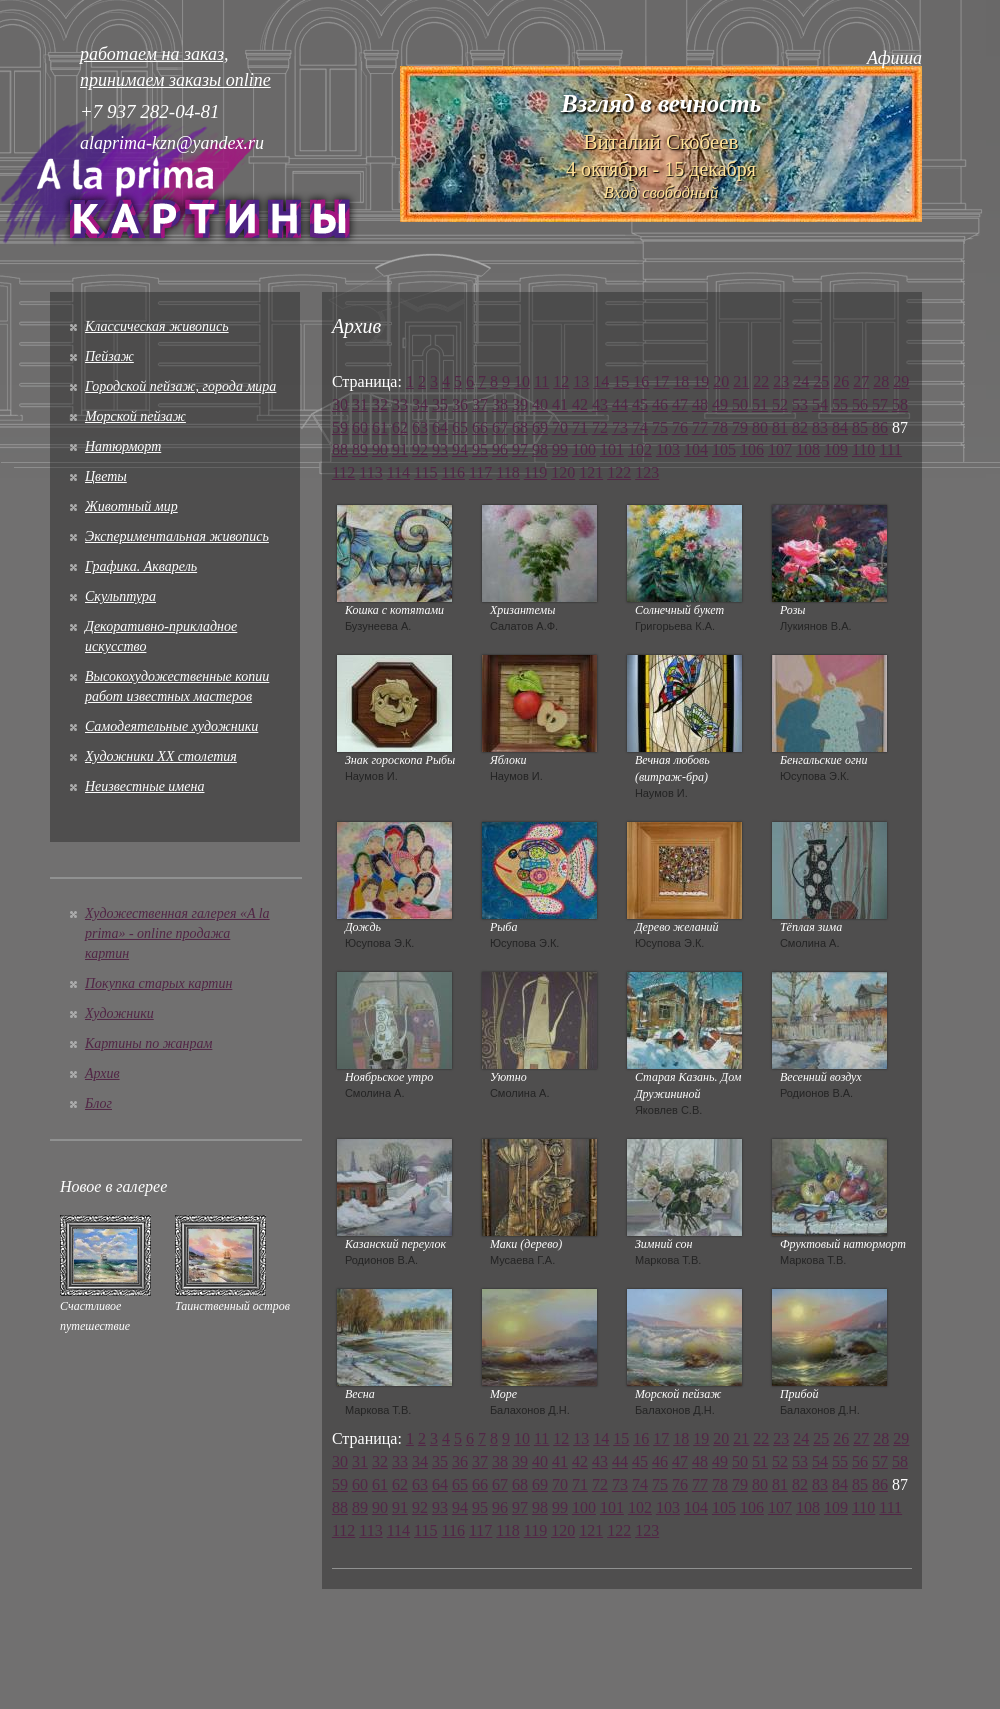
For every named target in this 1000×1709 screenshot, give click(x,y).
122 (619, 472)
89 (360, 449)
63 (420, 427)
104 (696, 449)
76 (680, 427)
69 (540, 427)
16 (641, 381)
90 (380, 449)
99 (560, 449)
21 (741, 381)
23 (781, 381)
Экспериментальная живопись (177, 536)
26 (841, 381)
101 (612, 449)
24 (801, 381)
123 (647, 472)
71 (580, 427)
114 (398, 472)
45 (640, 404)
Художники (119, 1013)
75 (660, 427)
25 (821, 381)
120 (563, 472)
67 (500, 427)
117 (480, 472)
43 (600, 404)
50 (740, 404)
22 (761, 381)
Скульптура (120, 596)
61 (380, 427)
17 (661, 381)
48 (700, 404)
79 (740, 427)
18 (681, 381)
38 (500, 404)
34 (420, 404)
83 (820, 427)
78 (720, 427)
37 (480, 404)
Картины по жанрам (148, 1043)
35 (440, 404)
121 (591, 472)
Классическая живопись (157, 326)
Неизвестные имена (144, 786)
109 (836, 449)
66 (480, 427)
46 (660, 404)
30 (340, 404)
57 (880, 404)
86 (880, 427)
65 (460, 427)
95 (480, 449)
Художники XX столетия (161, 756)
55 (840, 404)
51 (760, 404)
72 (600, 427)
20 (721, 381)
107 (780, 449)
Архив (102, 1073)
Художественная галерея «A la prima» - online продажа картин (177, 933)
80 (760, 427)
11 (541, 381)
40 (540, 404)
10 (522, 381)
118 (507, 472)
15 (621, 381)
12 (561, 381)
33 (400, 404)
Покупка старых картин (158, 983)
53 (800, 404)
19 (701, 381)
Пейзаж (109, 356)
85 (860, 427)
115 (425, 472)
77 (700, 427)
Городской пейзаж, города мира (180, 386)
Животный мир (131, 506)
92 (420, 449)
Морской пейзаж (135, 416)
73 (620, 427)
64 (440, 427)
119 (535, 472)
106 (752, 449)
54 (820, 404)
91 (400, 449)
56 (860, 404)
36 (460, 404)
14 (601, 381)
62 (400, 427)
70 (560, 427)
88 (340, 449)
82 (800, 427)
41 (560, 404)
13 (581, 381)
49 (720, 404)
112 (343, 472)
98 (540, 449)
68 (520, 427)
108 (808, 449)
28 (881, 381)
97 (520, 449)
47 (680, 404)
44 (620, 404)
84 (840, 427)
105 (724, 449)
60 (360, 427)
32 (380, 404)
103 (668, 449)
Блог (98, 1103)
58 (900, 404)
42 (580, 404)
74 (640, 427)
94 (460, 449)
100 (584, 449)
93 (440, 449)
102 (640, 449)
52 (780, 404)
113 (370, 472)
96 (500, 449)
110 (863, 449)
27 (861, 381)
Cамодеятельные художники (171, 726)
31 (360, 404)
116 (453, 472)
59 (340, 427)
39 (520, 404)
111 (890, 449)
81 (780, 427)
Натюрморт (123, 446)
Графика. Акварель (141, 566)
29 (901, 381)
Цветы (106, 476)
